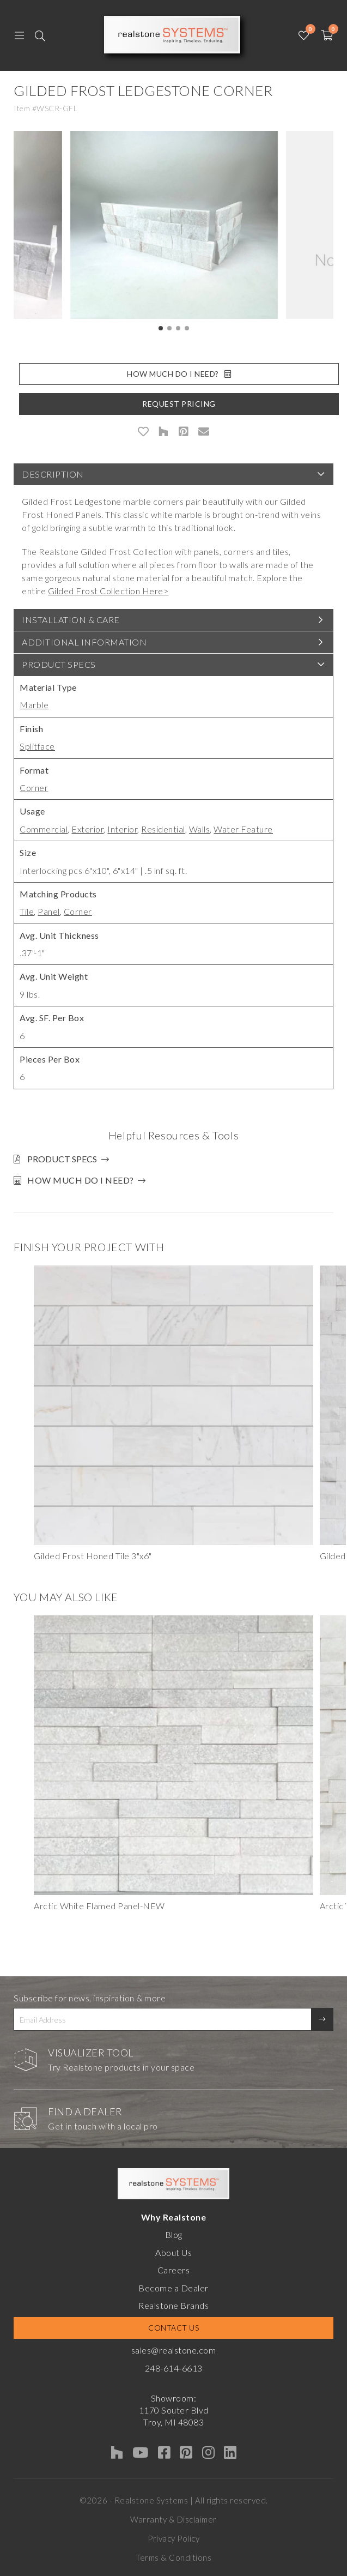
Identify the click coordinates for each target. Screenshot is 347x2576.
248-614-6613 (174, 2368)
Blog (173, 2234)
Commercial (44, 829)
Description (53, 474)
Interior (122, 829)
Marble (34, 704)
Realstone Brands (173, 2305)
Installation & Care (71, 619)
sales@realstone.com (173, 2350)
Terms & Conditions (173, 2557)
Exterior (87, 829)
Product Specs (59, 664)
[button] (161, 328)
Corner (34, 787)
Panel (49, 911)
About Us (173, 2252)
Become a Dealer (173, 2288)
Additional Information (84, 642)
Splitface (37, 746)
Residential (163, 829)
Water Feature (243, 829)
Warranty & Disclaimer (173, 2519)
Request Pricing (179, 403)
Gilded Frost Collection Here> (108, 591)
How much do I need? (80, 1180)
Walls (199, 829)
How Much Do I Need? (179, 373)
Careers (173, 2270)
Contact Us (173, 2327)
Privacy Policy (173, 2538)
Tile (27, 911)
